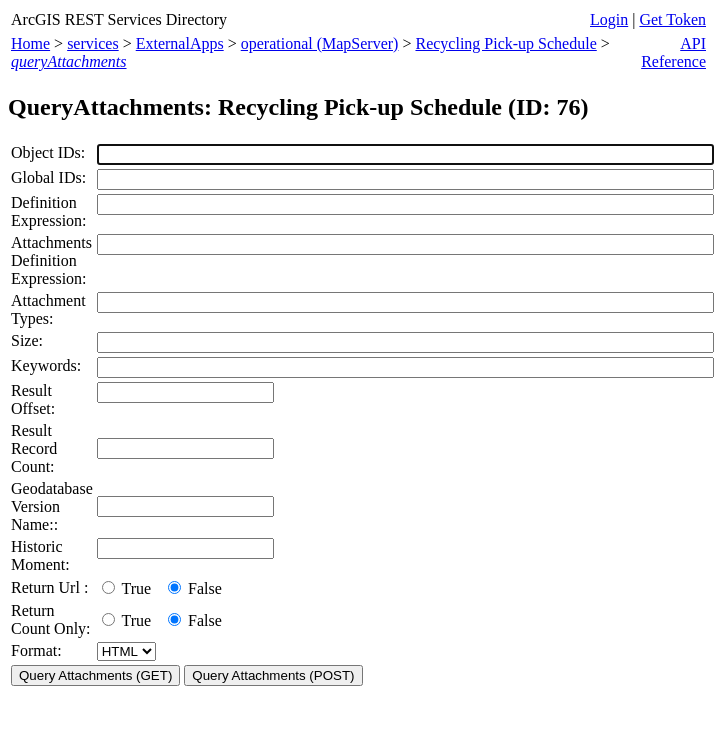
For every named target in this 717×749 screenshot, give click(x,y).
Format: (36, 650)
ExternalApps (180, 43)
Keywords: (46, 365)
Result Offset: (33, 399)
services (93, 43)
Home (30, 43)
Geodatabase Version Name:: (52, 506)
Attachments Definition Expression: (51, 260)
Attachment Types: (48, 309)
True (130, 588)
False (195, 588)
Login (609, 19)
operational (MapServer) (320, 43)
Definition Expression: (49, 211)
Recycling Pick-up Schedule (505, 43)
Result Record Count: (34, 448)
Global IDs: (48, 177)
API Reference (673, 52)
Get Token (672, 19)
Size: (27, 340)
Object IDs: (48, 152)
